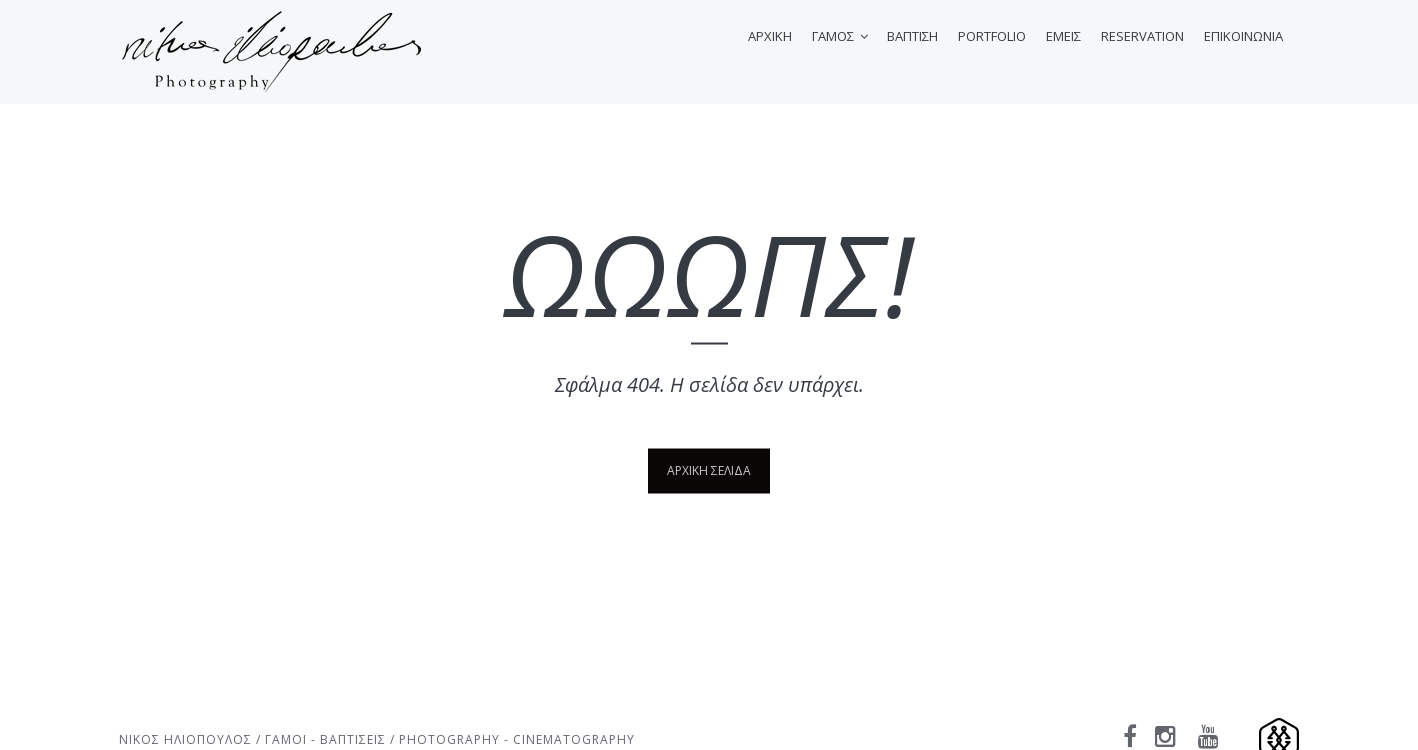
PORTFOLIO (992, 36)
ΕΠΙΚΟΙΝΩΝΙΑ (1243, 36)
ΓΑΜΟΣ (833, 36)
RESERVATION (1142, 36)
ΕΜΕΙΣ (1063, 36)
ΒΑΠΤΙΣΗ (912, 36)
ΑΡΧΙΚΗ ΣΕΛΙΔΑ (709, 469)
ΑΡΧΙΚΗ (770, 36)
